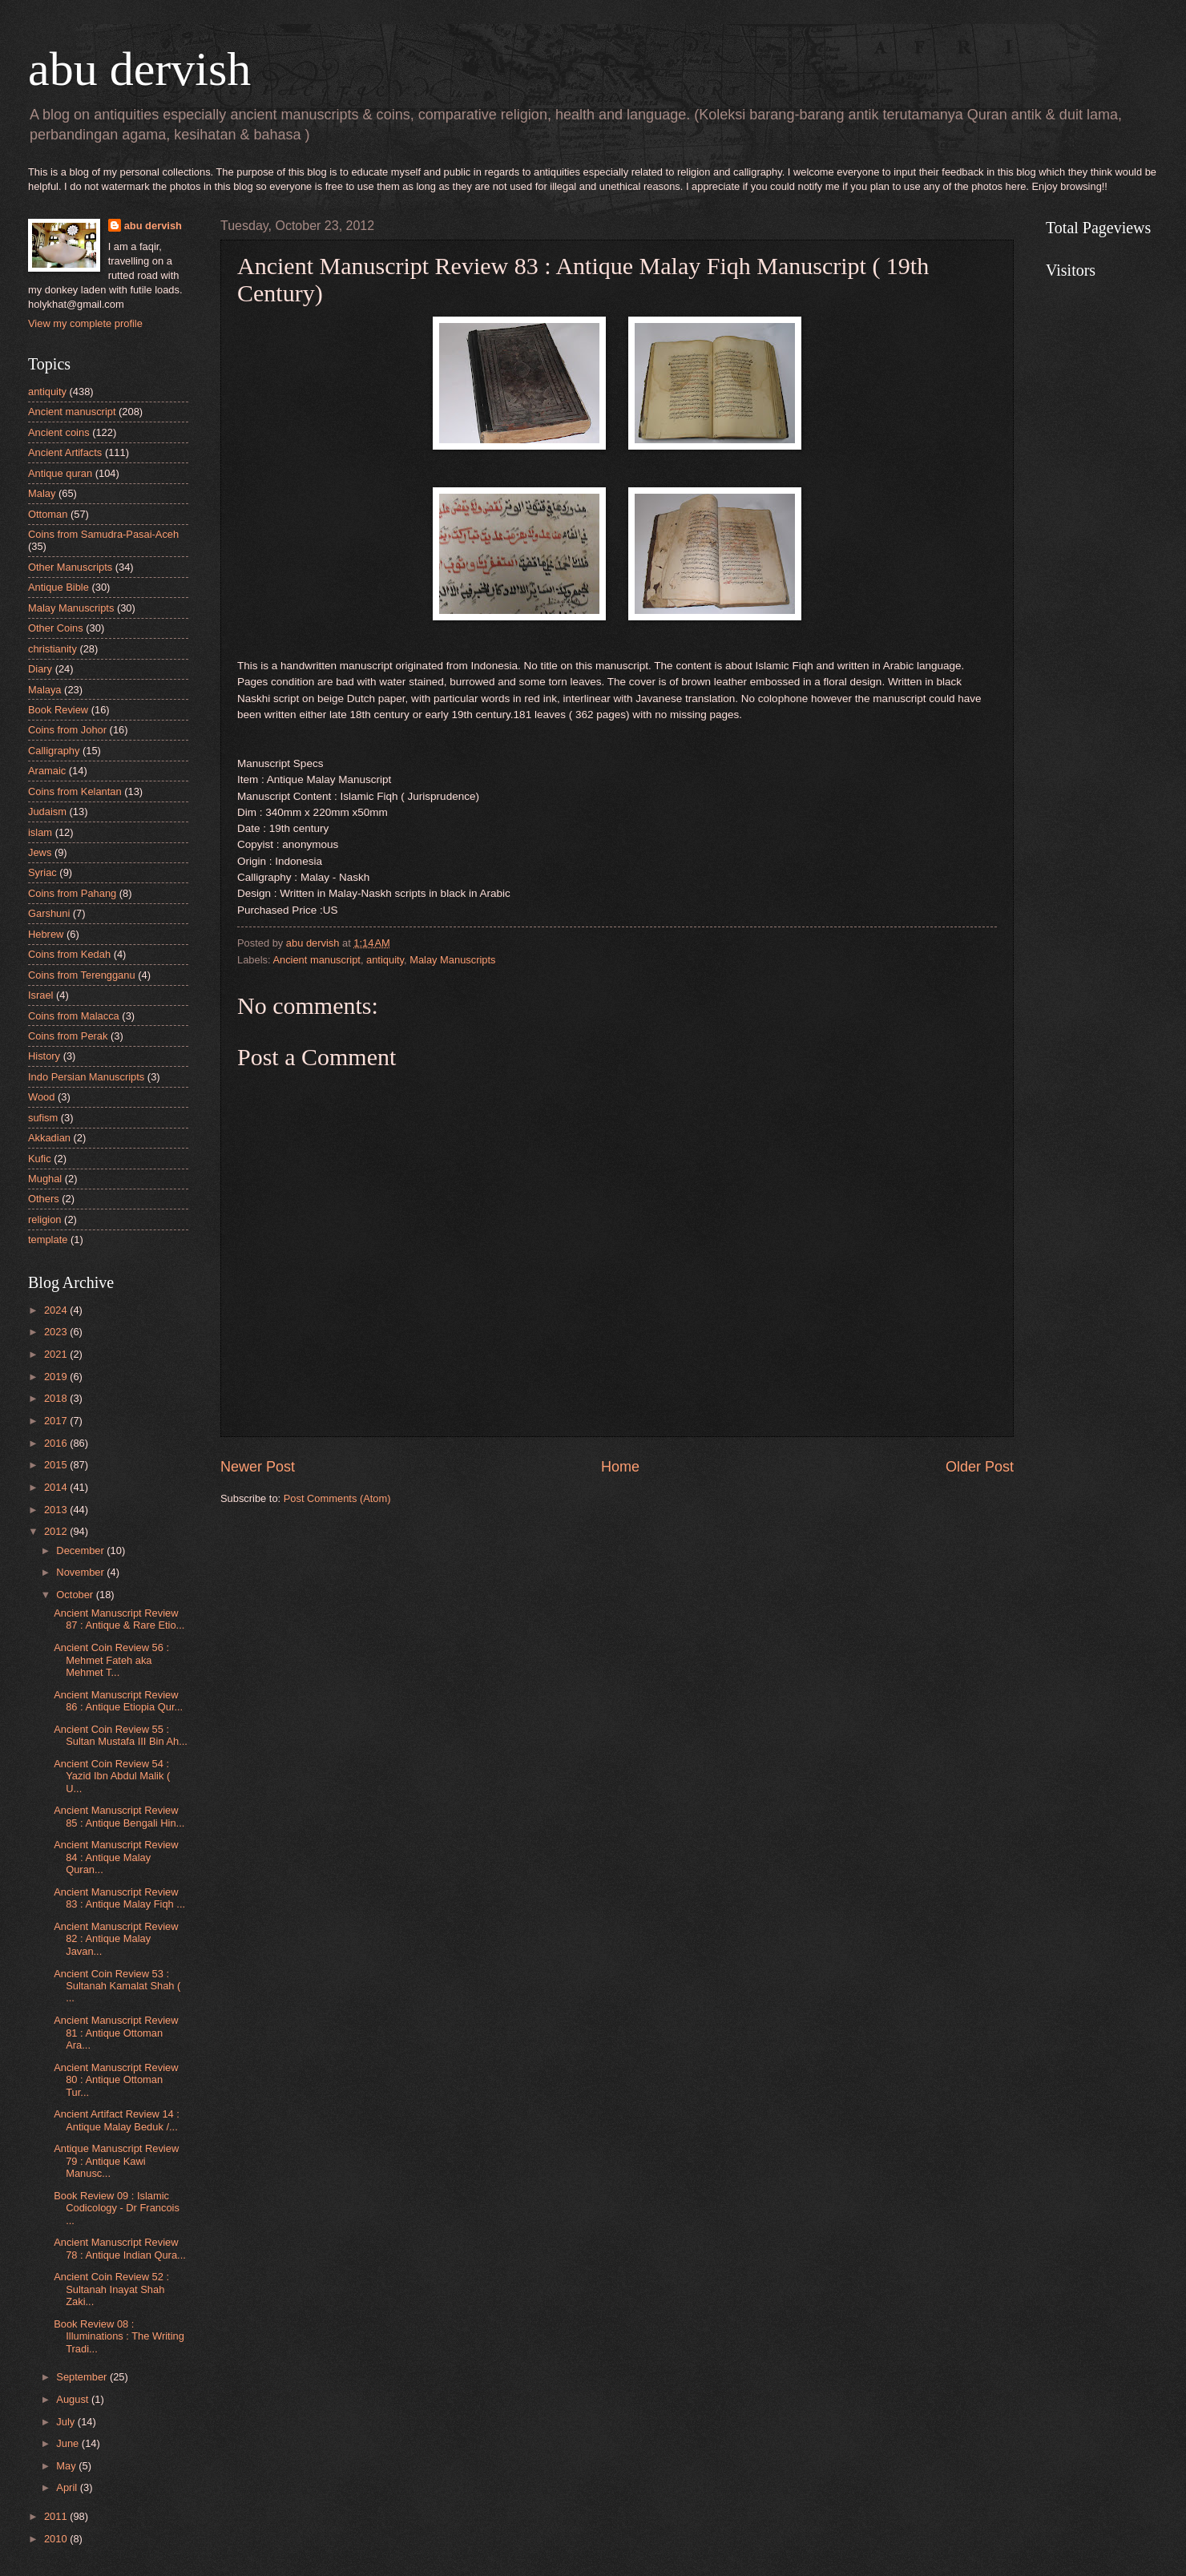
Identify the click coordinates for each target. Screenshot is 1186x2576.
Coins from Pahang (72, 893)
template (47, 1239)
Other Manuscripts (70, 567)
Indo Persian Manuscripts (86, 1077)
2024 (57, 1310)
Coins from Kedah (69, 954)
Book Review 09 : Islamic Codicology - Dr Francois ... (117, 2208)
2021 (57, 1354)
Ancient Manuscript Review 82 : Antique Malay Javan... (116, 1938)
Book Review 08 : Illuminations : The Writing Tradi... (119, 2336)
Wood (41, 1097)
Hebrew (45, 934)
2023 (57, 1332)
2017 (57, 1421)
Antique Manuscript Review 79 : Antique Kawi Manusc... (116, 2160)
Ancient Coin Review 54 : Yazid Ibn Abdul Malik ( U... (112, 1776)
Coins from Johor (67, 730)
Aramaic (47, 771)
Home (620, 1467)
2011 (57, 2516)
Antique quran (60, 473)
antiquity (385, 960)
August (73, 2399)
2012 (57, 1531)
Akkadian (49, 1138)
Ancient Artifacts (65, 452)
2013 (57, 1510)
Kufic (39, 1159)
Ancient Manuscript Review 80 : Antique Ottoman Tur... (116, 2079)
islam (40, 832)
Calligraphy (53, 751)
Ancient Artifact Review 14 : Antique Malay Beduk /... (117, 2120)
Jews (39, 852)
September (83, 2377)
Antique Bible (58, 587)
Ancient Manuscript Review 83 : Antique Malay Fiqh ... (119, 1898)
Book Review (58, 710)
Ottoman (47, 514)
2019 (57, 1377)
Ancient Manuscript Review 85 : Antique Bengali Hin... (119, 1816)
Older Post (980, 1467)
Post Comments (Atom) (337, 1498)
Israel (40, 995)
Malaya (45, 690)
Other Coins (55, 628)
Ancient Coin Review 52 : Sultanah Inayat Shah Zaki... (111, 2289)
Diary (40, 669)
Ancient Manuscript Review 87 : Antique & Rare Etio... (119, 1619)
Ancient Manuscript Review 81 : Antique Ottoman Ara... (116, 2032)
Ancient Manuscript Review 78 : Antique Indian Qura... (120, 2248)
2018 (57, 1398)
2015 (57, 1465)
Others (43, 1199)
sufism (43, 1118)
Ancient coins (59, 432)
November (81, 1572)
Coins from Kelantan (75, 791)
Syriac (42, 872)
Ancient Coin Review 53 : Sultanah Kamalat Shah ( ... (117, 1986)
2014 (57, 1487)
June (69, 2443)
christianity (52, 649)
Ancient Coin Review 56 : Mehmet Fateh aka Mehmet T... (111, 1659)
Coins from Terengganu (81, 975)
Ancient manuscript (316, 960)
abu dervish (139, 68)
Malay (41, 493)
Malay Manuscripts (452, 960)
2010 (57, 2539)
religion (45, 1219)
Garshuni (49, 913)
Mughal (45, 1179)
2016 (57, 1443)
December (81, 1550)
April (67, 2487)
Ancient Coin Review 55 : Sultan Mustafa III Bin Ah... (121, 1735)
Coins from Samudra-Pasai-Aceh (103, 534)
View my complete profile (85, 323)
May (67, 2466)
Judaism (47, 812)
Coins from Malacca (73, 1016)
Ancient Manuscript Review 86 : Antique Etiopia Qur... (118, 1701)
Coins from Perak (67, 1036)
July (66, 2422)
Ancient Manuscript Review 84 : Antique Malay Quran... (116, 1857)
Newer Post (257, 1467)
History (44, 1056)
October (75, 1595)
